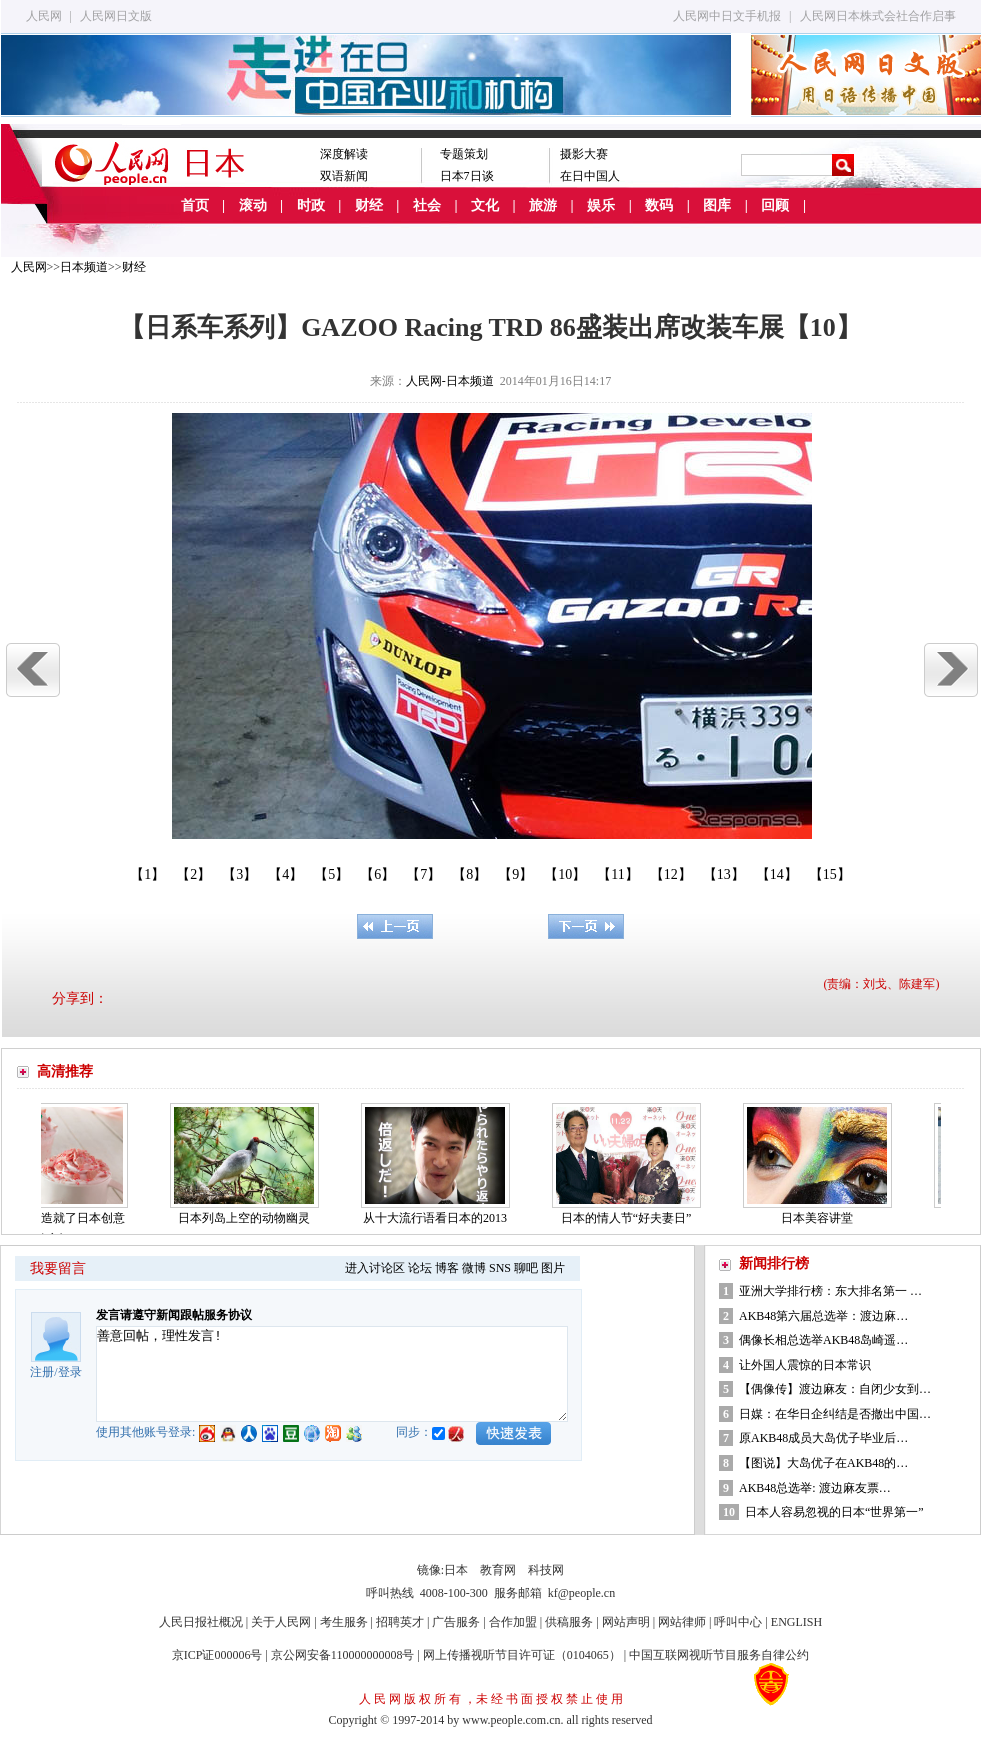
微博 (474, 1268)
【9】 (515, 874)
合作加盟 (513, 1622)
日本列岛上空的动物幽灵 (251, 1218)
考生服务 (344, 1622)
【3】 (239, 874)
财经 (369, 205)
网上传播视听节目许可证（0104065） (522, 1655)
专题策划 (464, 154)
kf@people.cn (581, 1593)
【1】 (147, 874)
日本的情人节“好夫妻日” (633, 1218)
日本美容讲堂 (824, 1218)
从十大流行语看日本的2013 (442, 1218)
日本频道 (84, 267)
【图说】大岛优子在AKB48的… (823, 1463)
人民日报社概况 (201, 1622)
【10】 (565, 874)
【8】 (469, 874)
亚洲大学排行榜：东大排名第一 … (830, 1291)
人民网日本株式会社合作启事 (878, 16)
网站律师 (682, 1622)
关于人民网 (281, 1622)
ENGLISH (796, 1622)
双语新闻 (344, 176)
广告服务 (456, 1622)
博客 (447, 1268)
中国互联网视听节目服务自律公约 (719, 1655)
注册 (42, 1372)
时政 (311, 205)
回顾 (775, 205)
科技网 (546, 1570)
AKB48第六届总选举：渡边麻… (823, 1316)
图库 (717, 205)
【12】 (671, 874)
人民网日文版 (116, 16)
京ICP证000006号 (217, 1655)
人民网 (44, 16)
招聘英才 (400, 1622)
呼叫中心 (738, 1622)
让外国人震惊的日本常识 (805, 1365)
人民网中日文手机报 (727, 16)
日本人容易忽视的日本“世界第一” (834, 1512)
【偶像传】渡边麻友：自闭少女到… (835, 1389)
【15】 (830, 874)
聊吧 (526, 1268)
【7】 (423, 874)
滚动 (253, 205)
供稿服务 (569, 1622)
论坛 (420, 1268)
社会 (427, 205)
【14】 (777, 874)
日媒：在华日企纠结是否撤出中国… (835, 1414)
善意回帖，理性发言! (332, 1374)
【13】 (724, 874)
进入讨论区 (375, 1268)
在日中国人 (590, 176)
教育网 (498, 1570)
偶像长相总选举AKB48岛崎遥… (823, 1340)
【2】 (193, 874)
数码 (659, 205)
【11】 (617, 874)
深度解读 (344, 154)
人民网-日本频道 (450, 381)
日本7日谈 (467, 176)
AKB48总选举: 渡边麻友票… (815, 1488)
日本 (456, 1570)
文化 (485, 205)
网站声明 (626, 1622)
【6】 (377, 874)
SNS (500, 1268)
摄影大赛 (584, 154)
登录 (70, 1372)
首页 (195, 205)
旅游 (543, 205)
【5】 (331, 874)
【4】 (285, 874)
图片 (553, 1268)
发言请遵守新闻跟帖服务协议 (174, 1315)
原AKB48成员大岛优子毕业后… (823, 1438)
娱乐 (601, 205)
